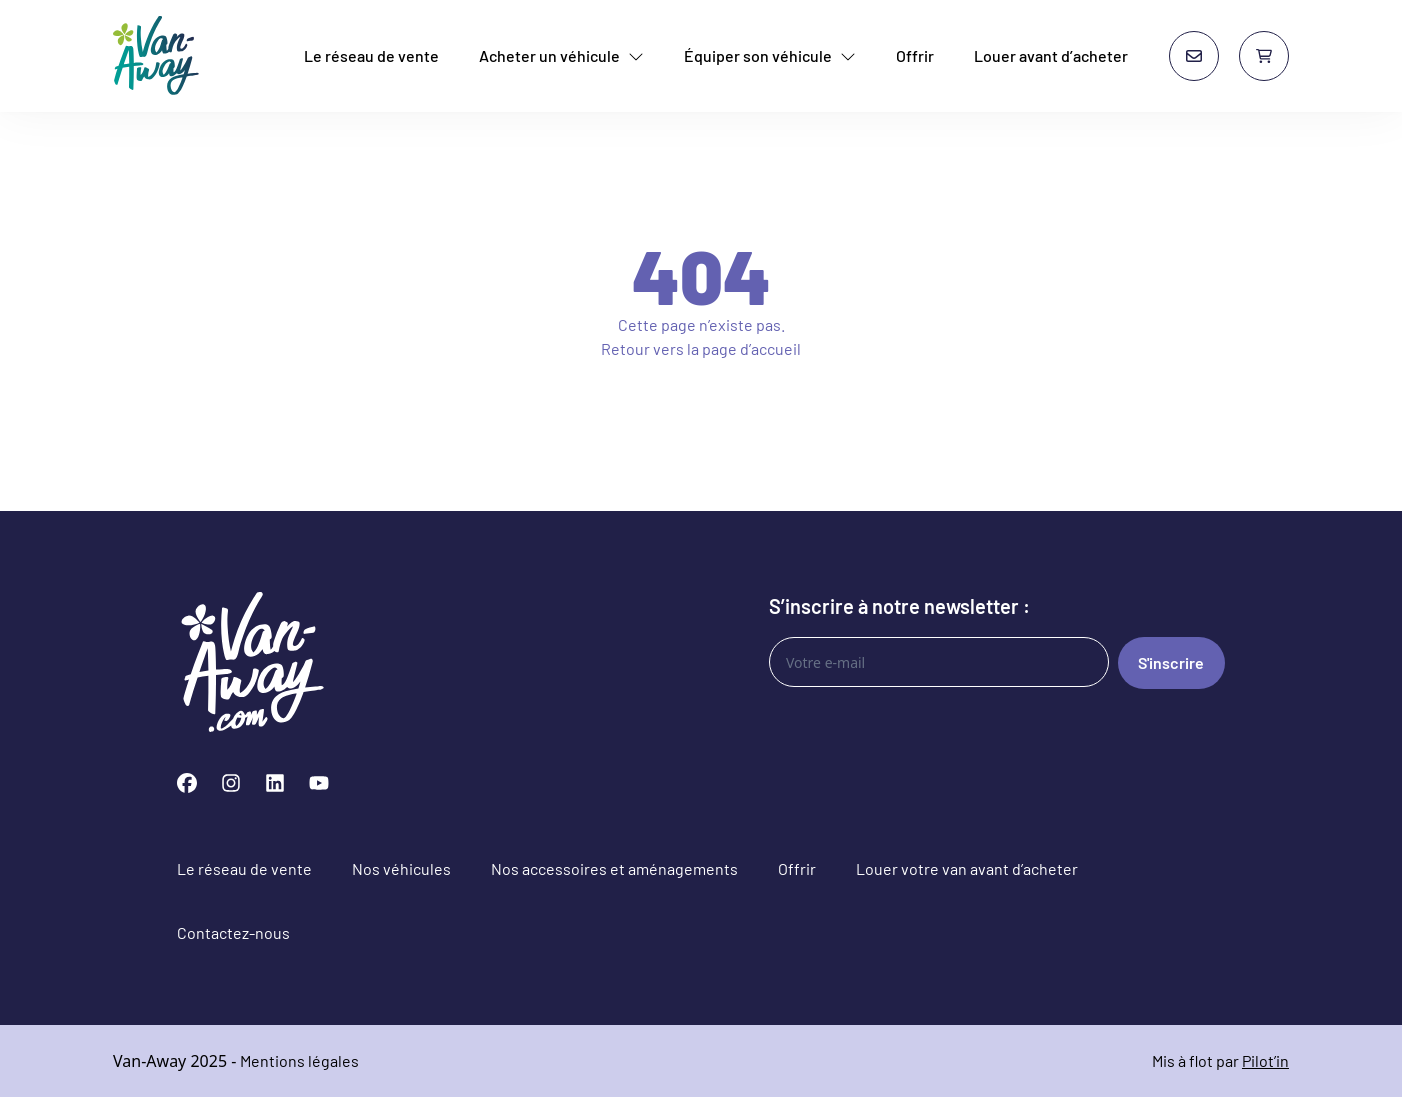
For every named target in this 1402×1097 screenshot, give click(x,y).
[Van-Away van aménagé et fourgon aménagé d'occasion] (156, 56)
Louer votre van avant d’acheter (967, 868)
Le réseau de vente (371, 55)
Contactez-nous (233, 932)
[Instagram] (231, 783)
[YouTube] (319, 783)
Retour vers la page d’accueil (701, 348)
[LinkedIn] (275, 783)
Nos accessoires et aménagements (614, 868)
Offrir (915, 55)
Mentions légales (299, 1060)
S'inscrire (1171, 662)
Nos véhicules (401, 868)
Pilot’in (1265, 1060)
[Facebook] (187, 783)
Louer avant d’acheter (1051, 55)
